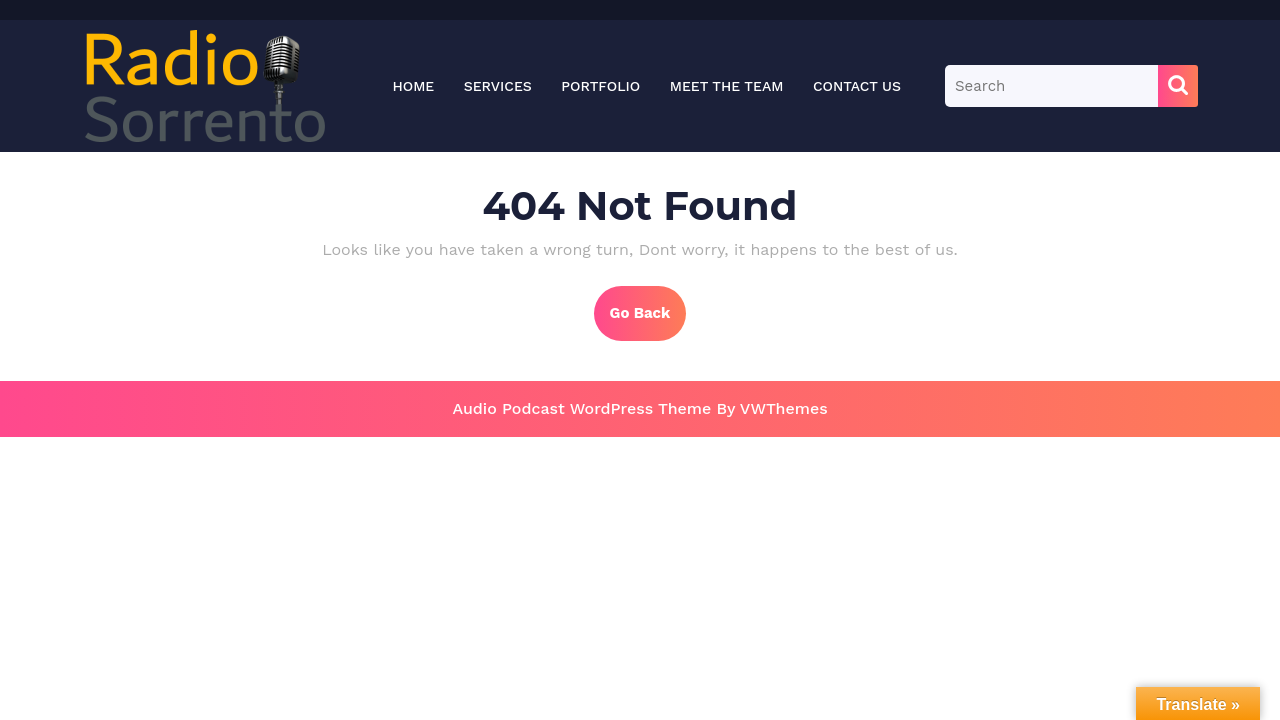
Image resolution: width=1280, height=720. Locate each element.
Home (413, 86)
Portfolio (600, 86)
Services (498, 86)
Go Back (648, 321)
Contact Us (857, 86)
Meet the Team (727, 86)
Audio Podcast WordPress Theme (581, 408)
